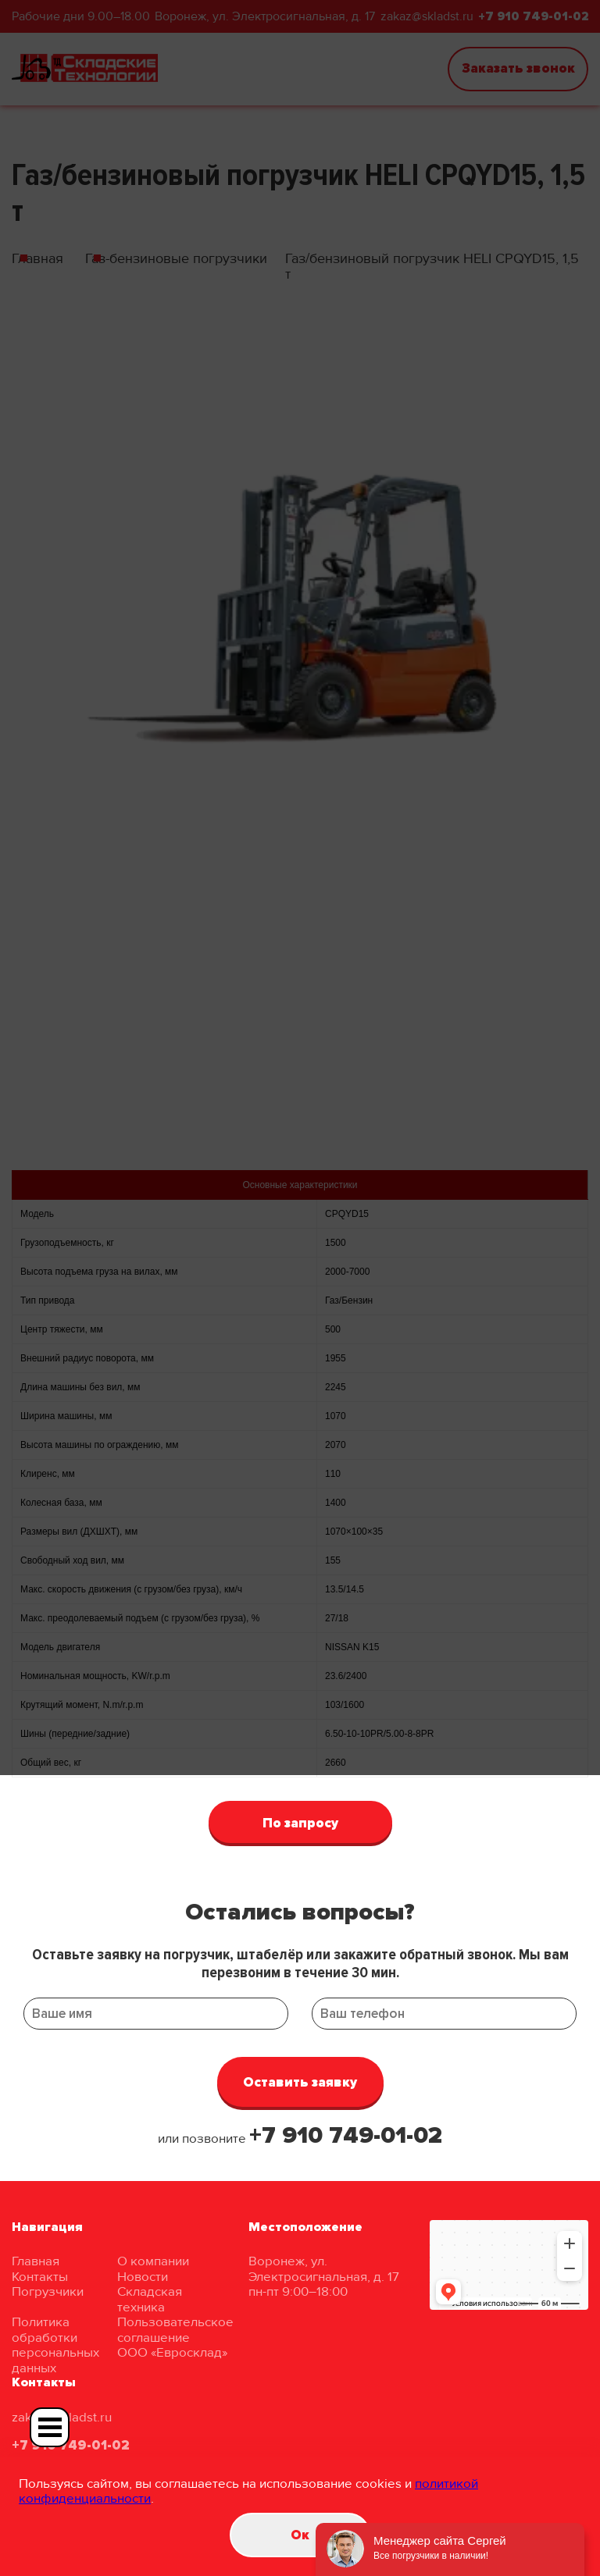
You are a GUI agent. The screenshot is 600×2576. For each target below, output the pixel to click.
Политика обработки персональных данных (55, 2345)
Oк (300, 2535)
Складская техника (149, 2299)
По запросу (300, 1823)
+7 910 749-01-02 (345, 2135)
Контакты (40, 2276)
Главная (35, 2261)
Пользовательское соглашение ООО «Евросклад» (175, 2337)
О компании (153, 2261)
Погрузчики (48, 2291)
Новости (142, 2276)
